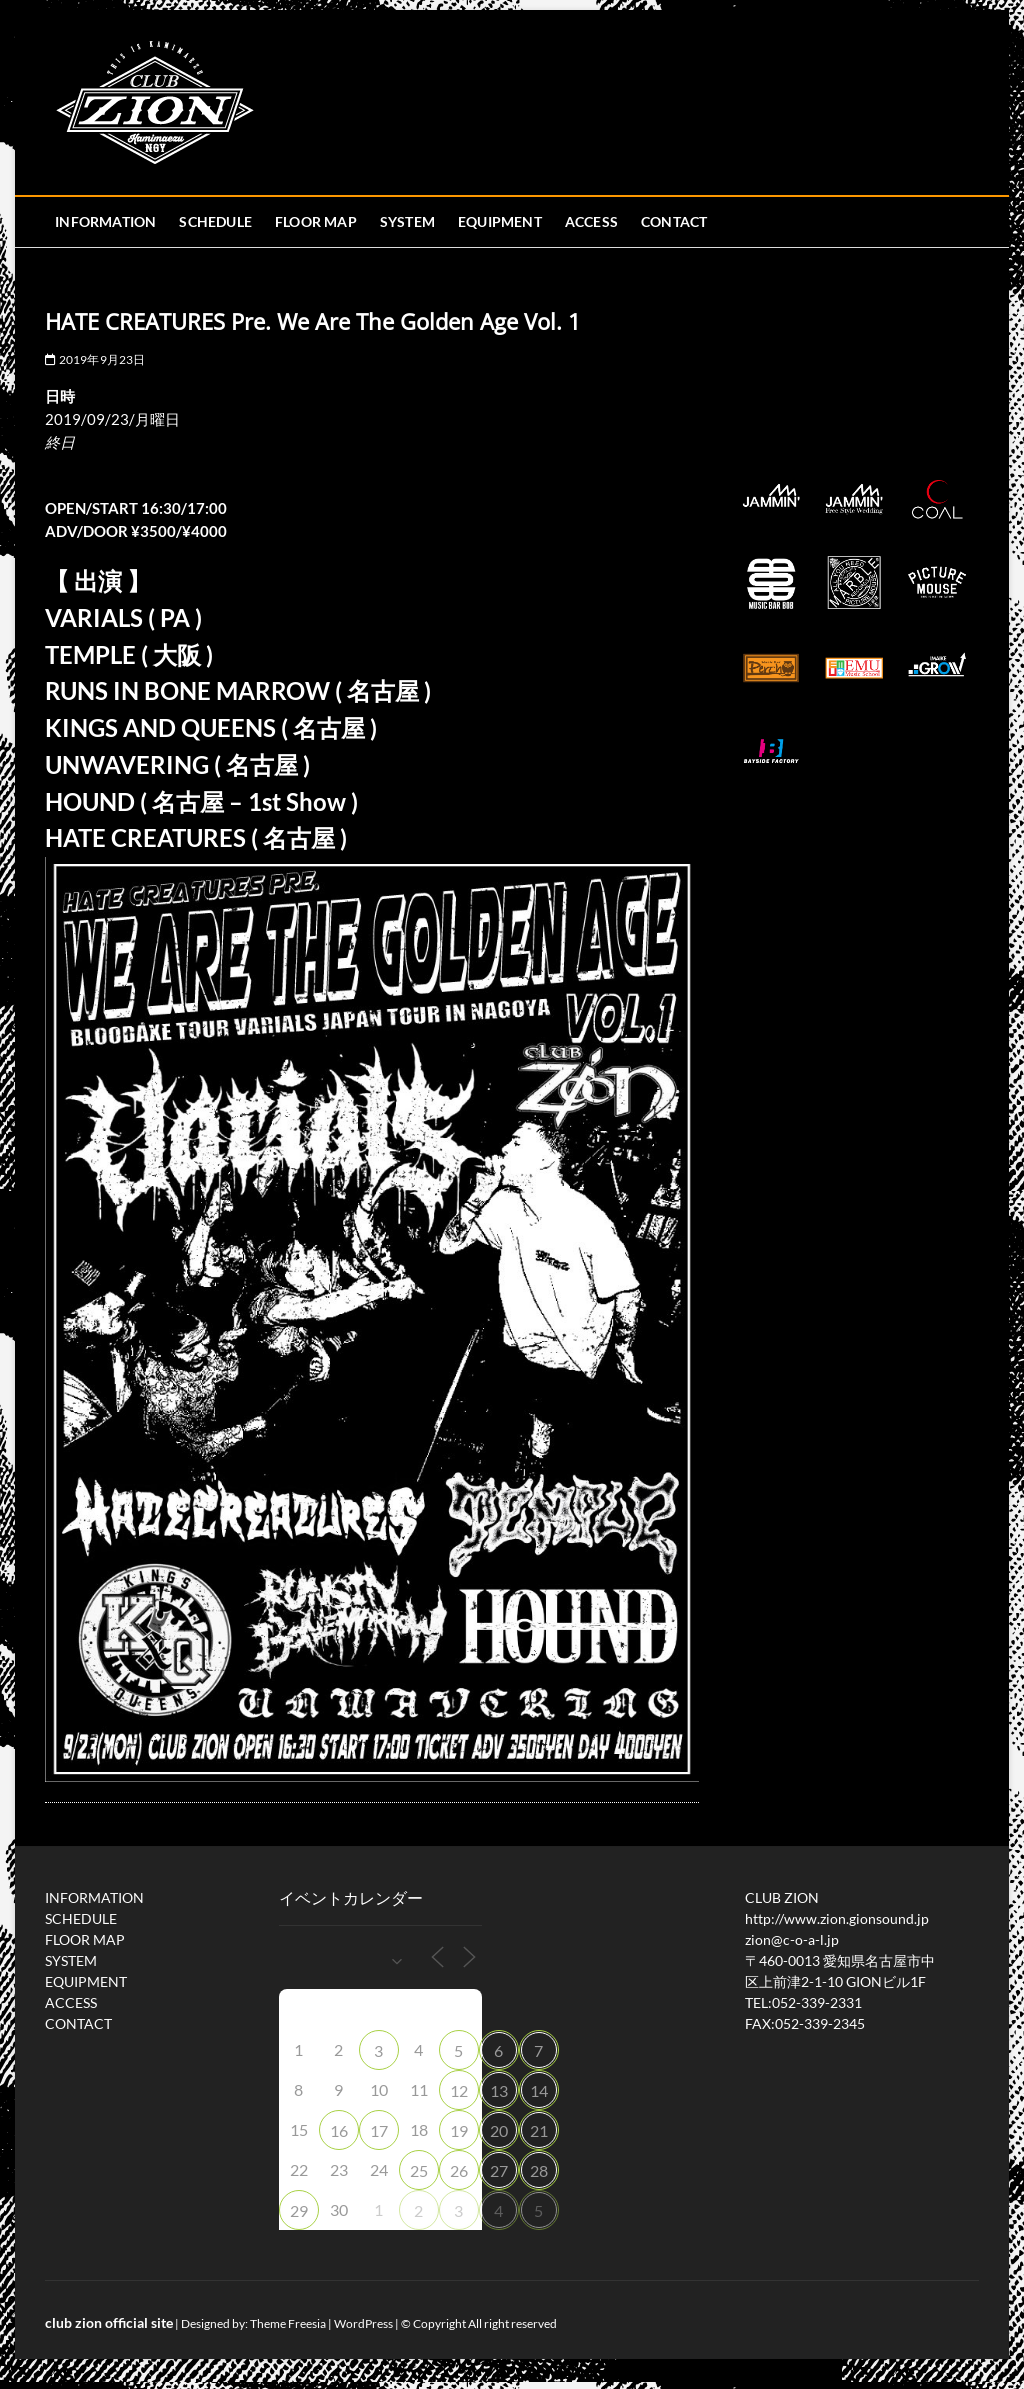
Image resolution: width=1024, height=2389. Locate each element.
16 (339, 2130)
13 (499, 2090)
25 (419, 2170)
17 (379, 2130)
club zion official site (109, 2322)
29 (299, 2210)
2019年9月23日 (95, 359)
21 (539, 2130)
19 (459, 2130)
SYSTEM (407, 221)
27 (499, 2170)
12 (459, 2090)
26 (459, 2170)
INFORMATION (105, 221)
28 (539, 2170)
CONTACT (674, 221)
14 (539, 2090)
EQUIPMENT (500, 221)
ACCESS (591, 221)
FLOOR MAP (316, 221)
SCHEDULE (215, 221)
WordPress (363, 2323)
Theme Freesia (288, 2323)
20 (499, 2130)
